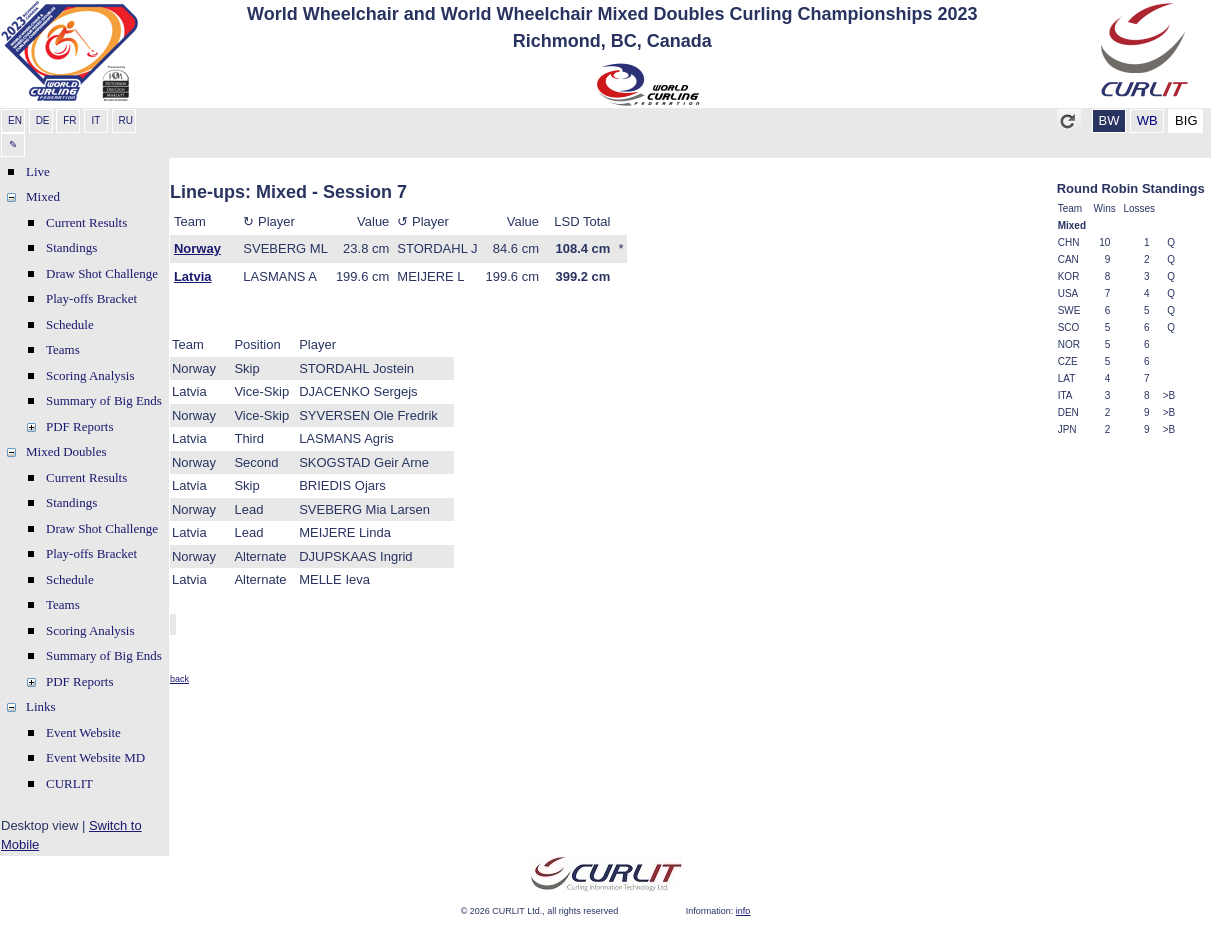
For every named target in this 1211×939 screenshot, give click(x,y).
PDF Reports (80, 426)
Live (38, 171)
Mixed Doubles (66, 451)
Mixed (43, 196)
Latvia (193, 276)
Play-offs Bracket (91, 298)
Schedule (70, 324)
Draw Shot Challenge (102, 273)
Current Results (86, 222)
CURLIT (69, 783)
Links (41, 706)
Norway (197, 248)
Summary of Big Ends (104, 400)
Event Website (83, 732)
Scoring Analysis (90, 375)
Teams (63, 349)
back (179, 679)
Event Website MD (95, 757)
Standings (71, 247)
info (743, 911)
